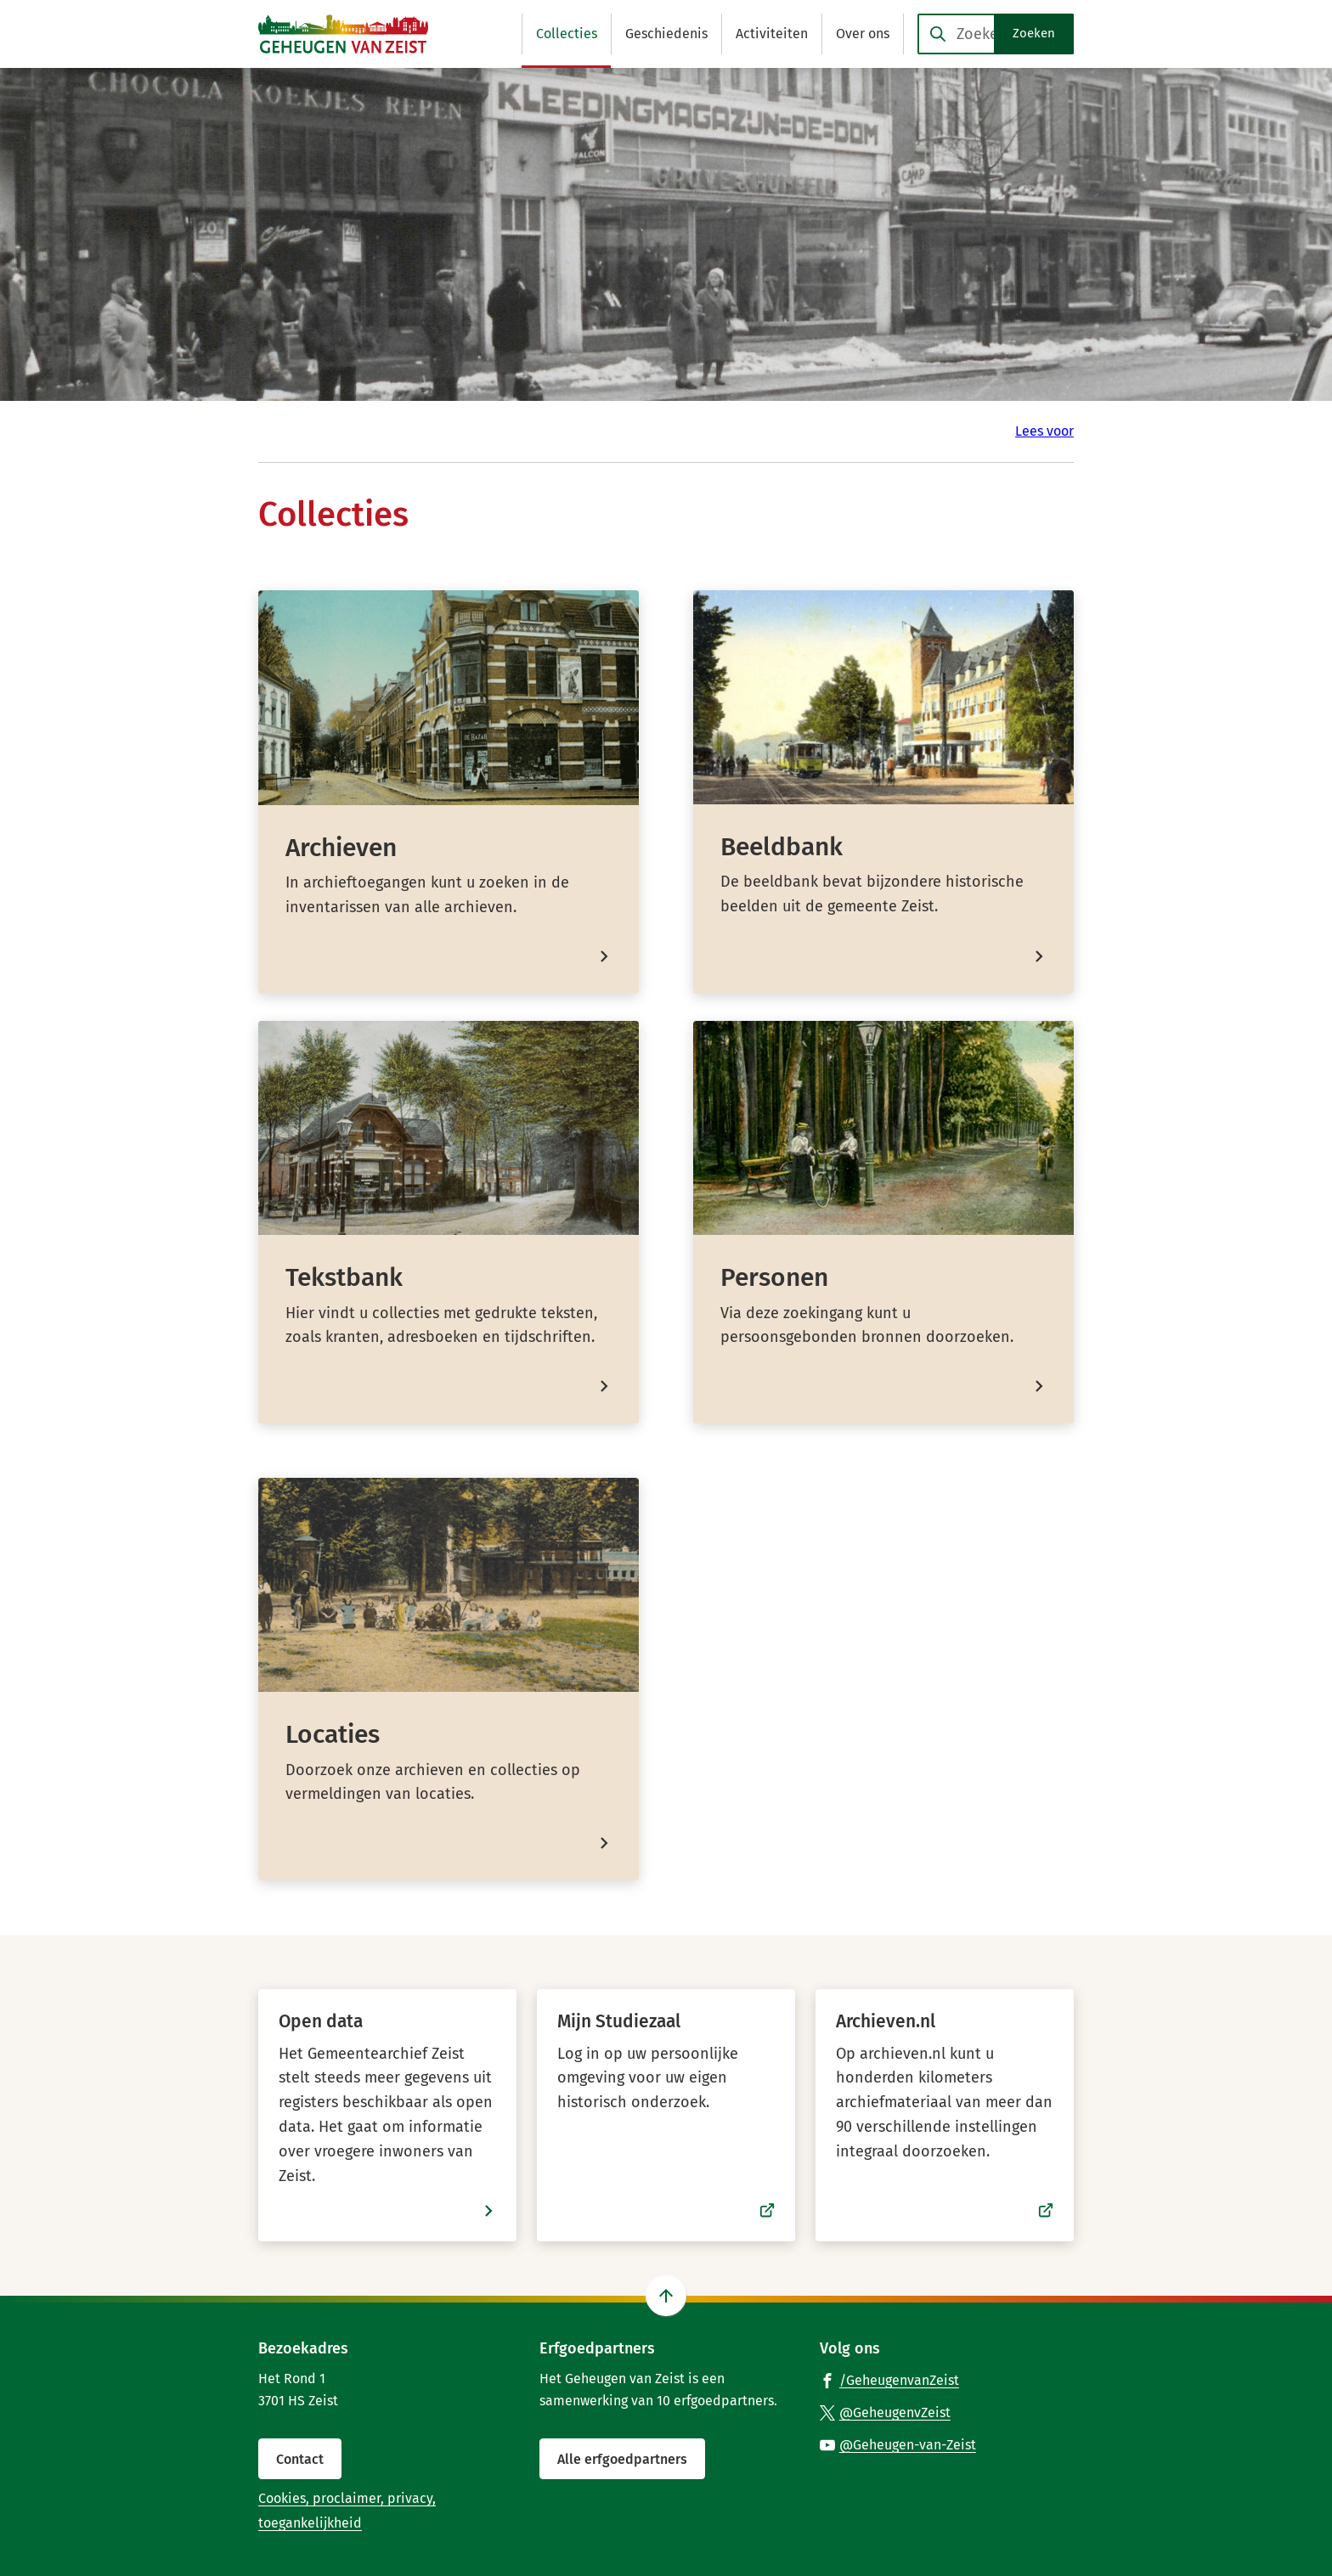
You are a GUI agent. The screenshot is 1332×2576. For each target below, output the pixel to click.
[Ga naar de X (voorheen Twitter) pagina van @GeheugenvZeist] (885, 2412)
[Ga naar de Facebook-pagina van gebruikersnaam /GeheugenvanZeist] (889, 2379)
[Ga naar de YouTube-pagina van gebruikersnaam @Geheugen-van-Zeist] (898, 2444)
